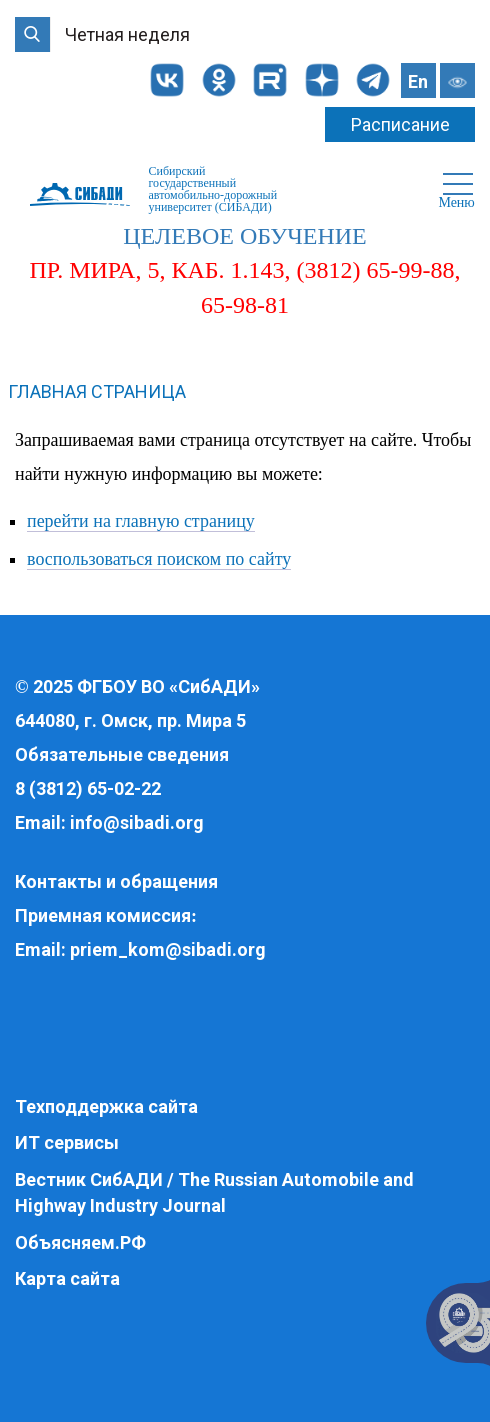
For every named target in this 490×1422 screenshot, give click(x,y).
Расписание (400, 124)
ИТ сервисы (67, 1142)
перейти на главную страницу (141, 521)
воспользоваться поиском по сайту (159, 559)
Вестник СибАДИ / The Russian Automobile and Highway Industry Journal (214, 1192)
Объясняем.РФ (80, 1242)
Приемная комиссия (103, 915)
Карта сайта (67, 1278)
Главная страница (97, 391)
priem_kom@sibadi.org (168, 949)
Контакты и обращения (116, 881)
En (418, 81)
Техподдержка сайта (106, 1106)
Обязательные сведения (122, 754)
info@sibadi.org (137, 822)
